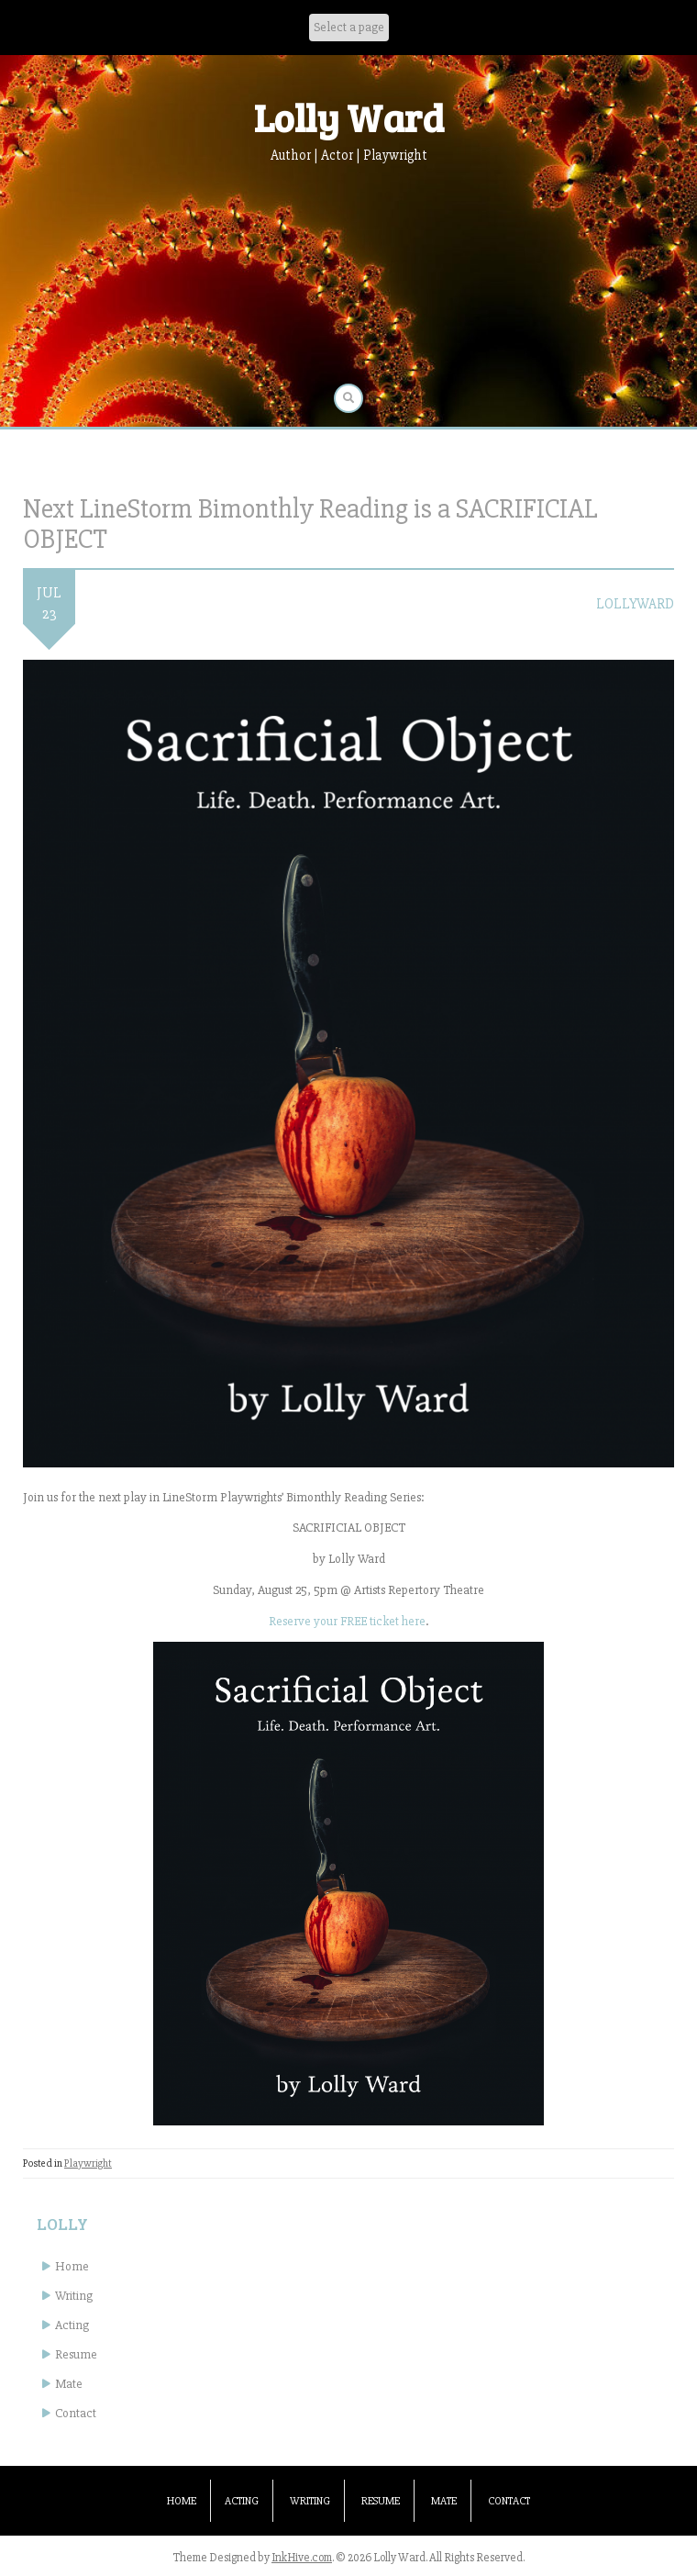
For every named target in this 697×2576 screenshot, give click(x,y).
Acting (72, 2325)
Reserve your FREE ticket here (347, 1621)
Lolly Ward (349, 117)
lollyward (635, 604)
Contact (75, 2413)
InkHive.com (301, 2557)
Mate (69, 2384)
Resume (76, 2354)
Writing (74, 2295)
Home (72, 2266)
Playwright (88, 2163)
